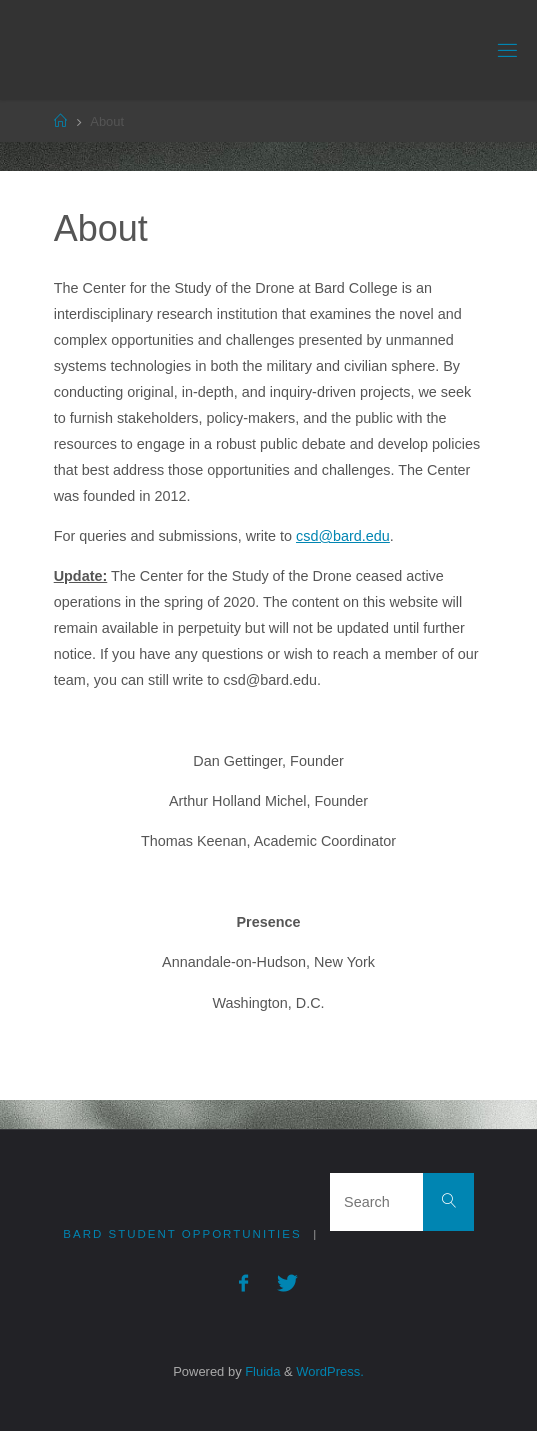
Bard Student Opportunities (182, 1234)
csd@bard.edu (343, 536)
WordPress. (329, 1371)
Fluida (261, 1371)
